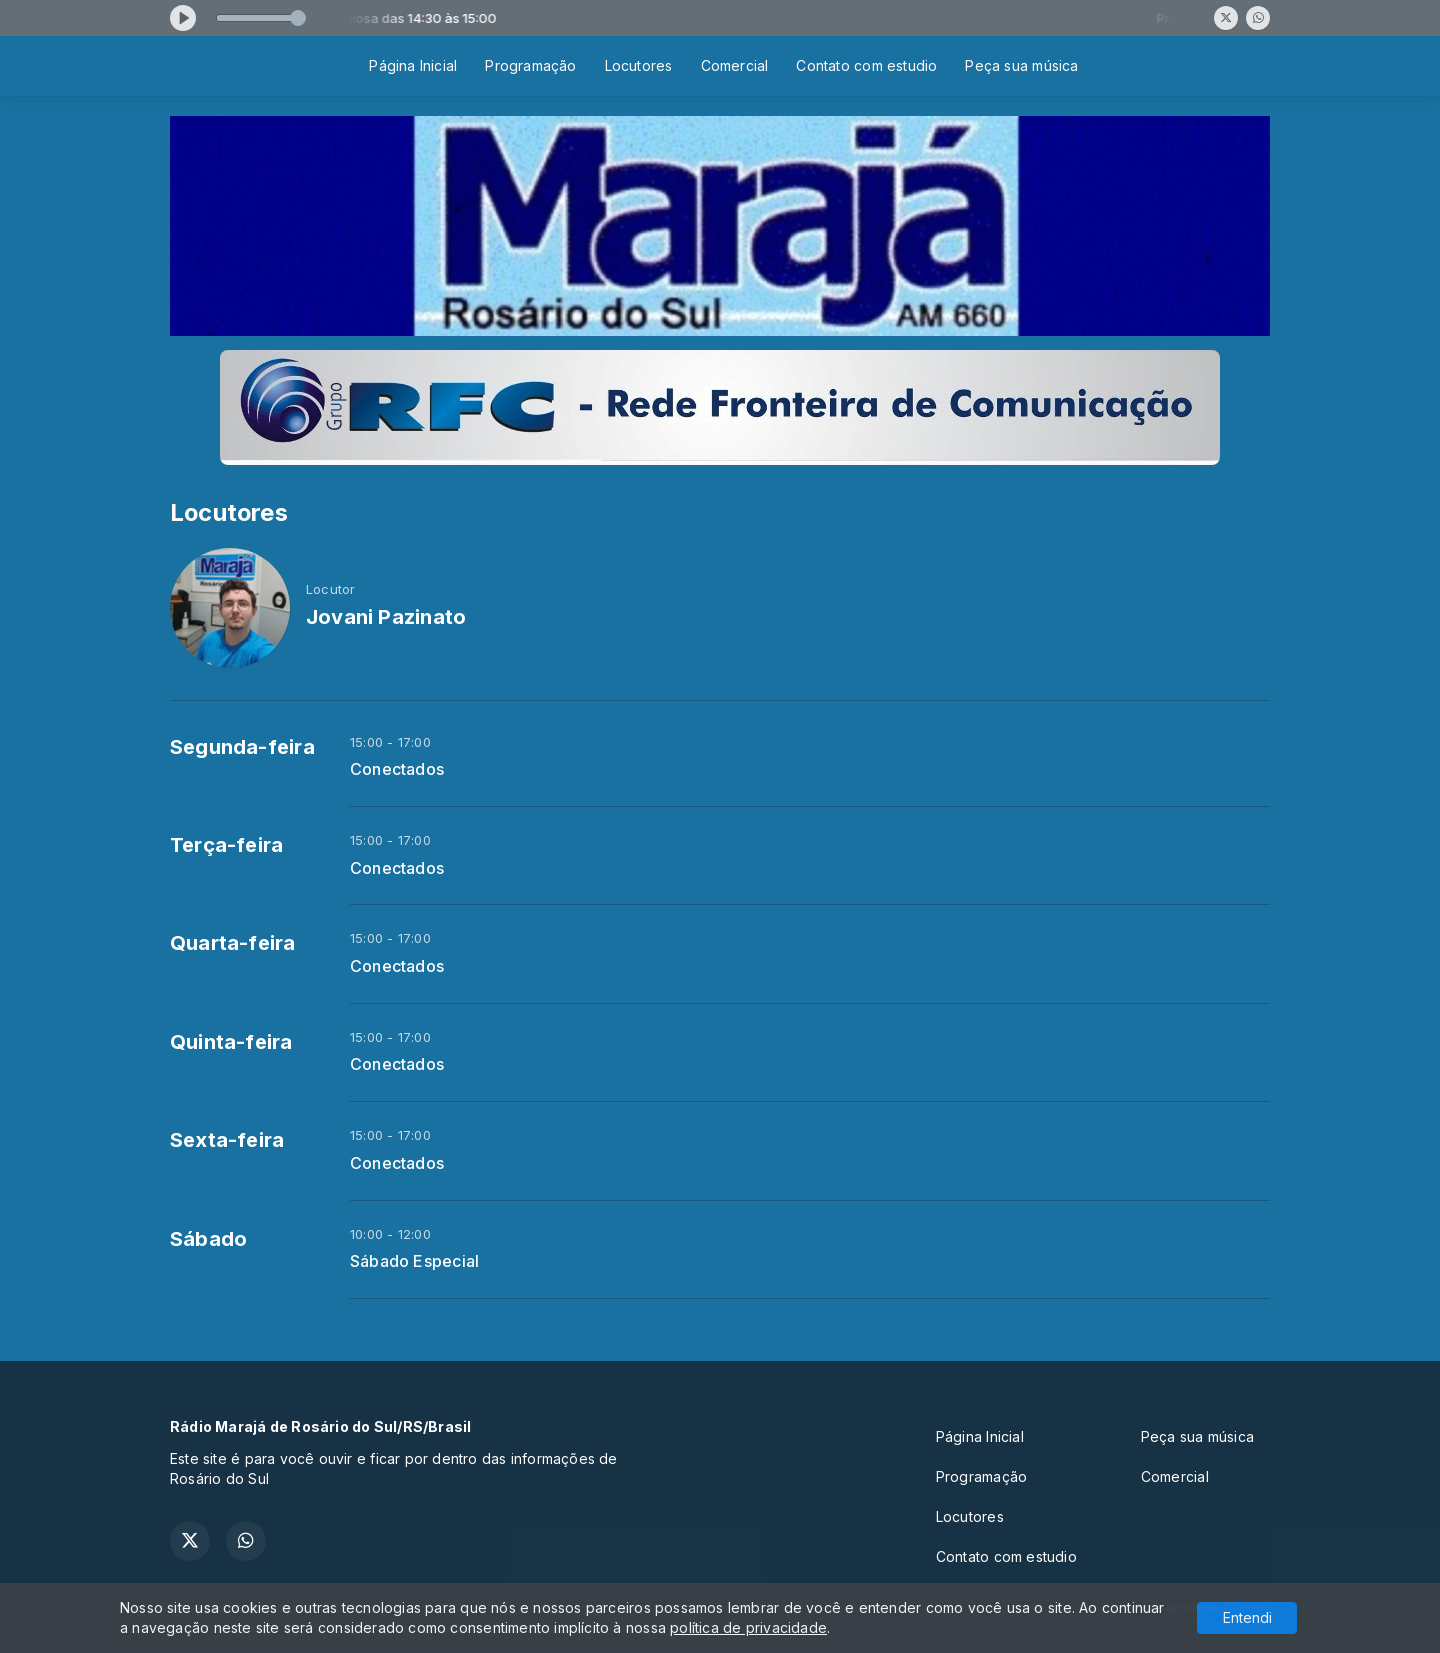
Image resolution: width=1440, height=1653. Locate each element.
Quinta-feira (231, 1042)
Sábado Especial (414, 1261)
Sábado (208, 1239)
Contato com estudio (866, 65)
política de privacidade (748, 1627)
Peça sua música (1021, 65)
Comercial (735, 65)
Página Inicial (413, 65)
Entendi (1247, 1617)
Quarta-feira (233, 943)
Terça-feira (226, 845)
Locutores (639, 65)
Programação (530, 65)
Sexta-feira (227, 1140)
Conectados (397, 769)
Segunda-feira (242, 747)
